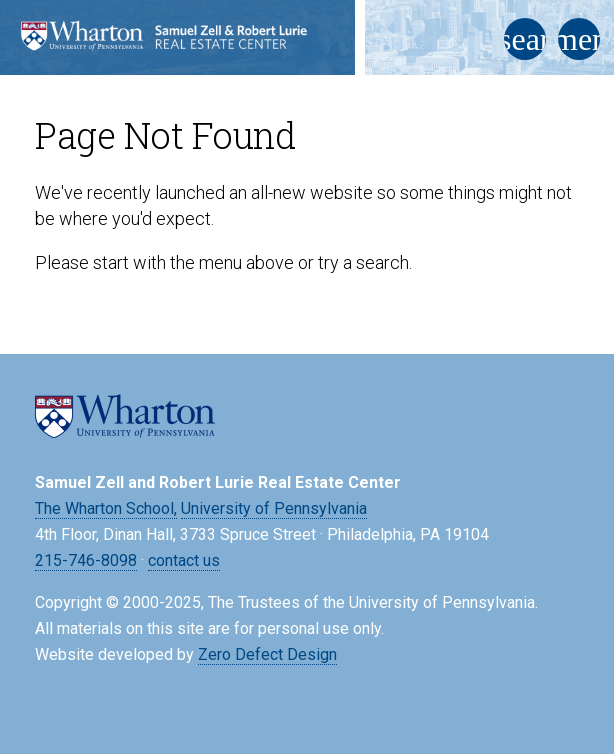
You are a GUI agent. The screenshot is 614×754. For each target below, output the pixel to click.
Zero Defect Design (267, 654)
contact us (184, 560)
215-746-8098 (86, 560)
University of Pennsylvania (274, 508)
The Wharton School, (106, 508)
